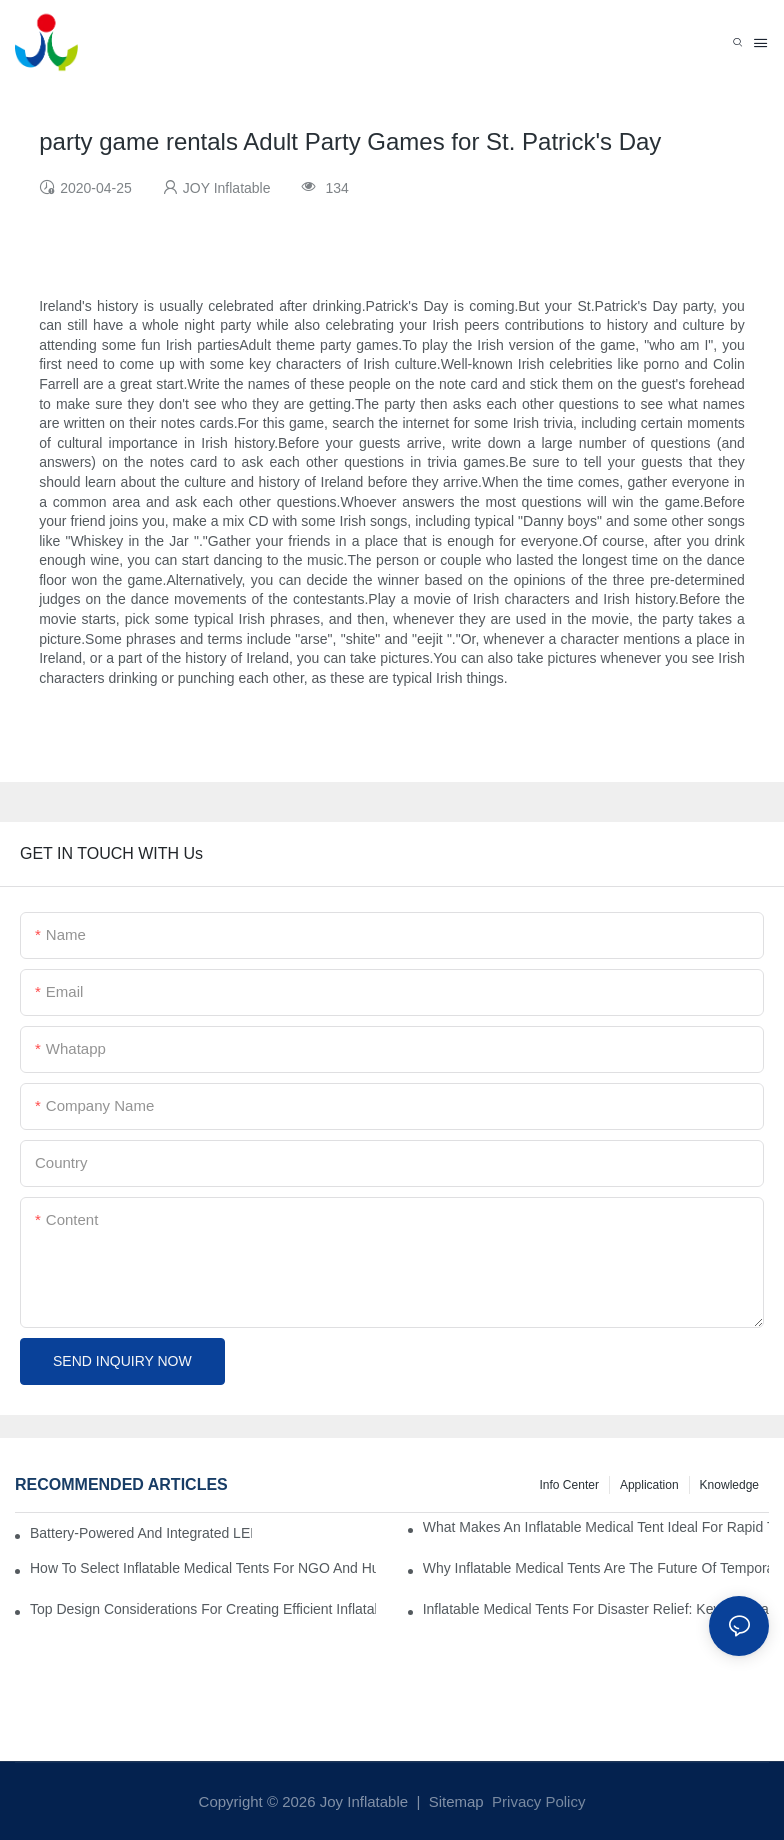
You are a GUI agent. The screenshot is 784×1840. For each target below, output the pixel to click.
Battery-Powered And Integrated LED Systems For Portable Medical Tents (141, 1533)
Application (649, 1485)
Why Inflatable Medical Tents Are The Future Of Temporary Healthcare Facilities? (596, 1568)
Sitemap (454, 1801)
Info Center (569, 1485)
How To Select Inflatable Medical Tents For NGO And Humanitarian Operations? (203, 1568)
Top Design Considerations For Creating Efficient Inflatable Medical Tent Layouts (203, 1609)
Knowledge (729, 1485)
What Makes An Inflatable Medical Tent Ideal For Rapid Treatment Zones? (596, 1527)
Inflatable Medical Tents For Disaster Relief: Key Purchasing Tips (596, 1609)
